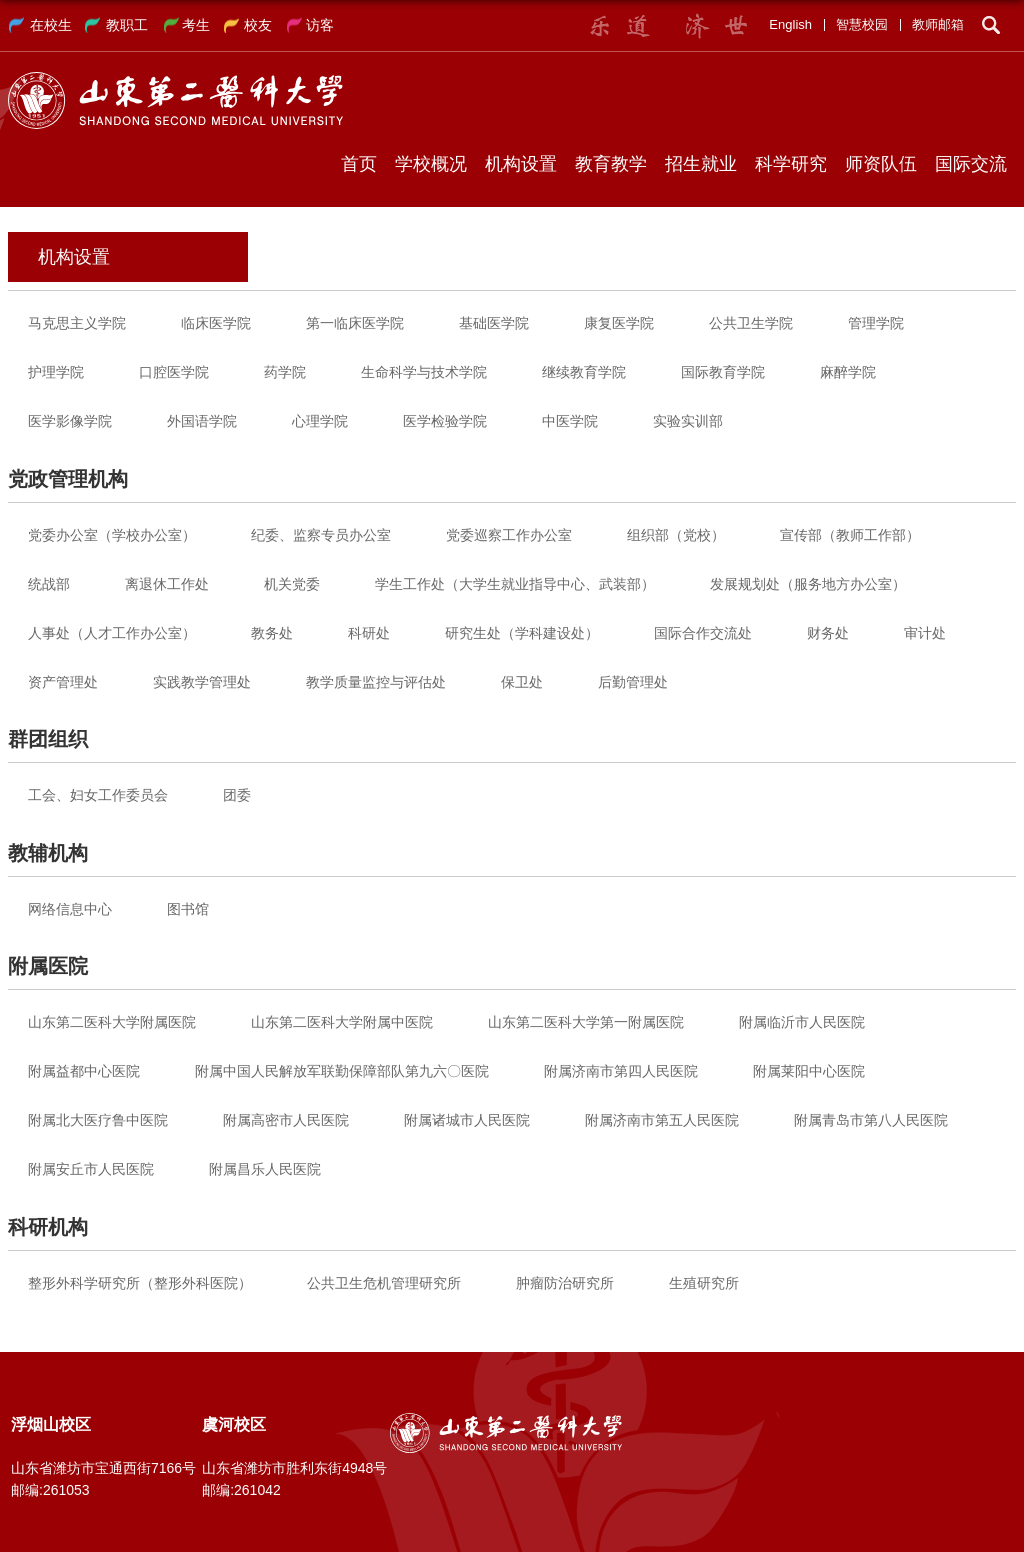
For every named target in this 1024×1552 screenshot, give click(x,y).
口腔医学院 (174, 372)
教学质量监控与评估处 (376, 682)
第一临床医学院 (355, 323)
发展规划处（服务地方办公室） (808, 584)
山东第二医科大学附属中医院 (342, 1022)
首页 (359, 164)
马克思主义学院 (77, 323)
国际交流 (971, 164)
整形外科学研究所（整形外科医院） (140, 1283)
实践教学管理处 (202, 682)
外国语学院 (202, 421)
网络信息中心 (70, 909)
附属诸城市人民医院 (467, 1120)
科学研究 (791, 164)
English (790, 24)
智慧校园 (862, 24)
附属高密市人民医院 (286, 1120)
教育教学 (611, 164)
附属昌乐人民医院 (265, 1169)
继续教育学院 (584, 372)
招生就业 (701, 164)
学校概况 (431, 164)
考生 (196, 25)
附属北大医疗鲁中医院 (98, 1120)
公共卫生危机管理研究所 (384, 1283)
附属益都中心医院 (84, 1071)
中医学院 (570, 421)
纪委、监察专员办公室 (321, 535)
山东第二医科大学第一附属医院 (586, 1022)
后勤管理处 (633, 682)
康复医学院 (619, 323)
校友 (258, 25)
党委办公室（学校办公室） (112, 535)
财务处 (828, 633)
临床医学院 (216, 323)
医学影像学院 (70, 421)
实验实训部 (688, 421)
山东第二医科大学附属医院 (112, 1022)
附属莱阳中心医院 (809, 1071)
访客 (320, 25)
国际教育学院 (723, 372)
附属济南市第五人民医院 (662, 1120)
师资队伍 (881, 164)
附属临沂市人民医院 (802, 1022)
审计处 (925, 633)
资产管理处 (63, 682)
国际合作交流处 (703, 633)
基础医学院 (494, 323)
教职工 (127, 25)
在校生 (51, 25)
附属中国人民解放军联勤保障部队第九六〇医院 (342, 1071)
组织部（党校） (676, 535)
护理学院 (56, 372)
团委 (237, 795)
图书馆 (188, 909)
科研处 (369, 633)
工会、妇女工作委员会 (98, 795)
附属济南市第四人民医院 (621, 1071)
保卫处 (522, 682)
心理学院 (320, 421)
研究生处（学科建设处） (522, 633)
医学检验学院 (445, 421)
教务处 (272, 633)
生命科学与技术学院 (424, 372)
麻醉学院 (848, 372)
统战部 (49, 584)
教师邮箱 (938, 24)
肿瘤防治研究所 (565, 1283)
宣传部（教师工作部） (850, 535)
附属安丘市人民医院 (91, 1169)
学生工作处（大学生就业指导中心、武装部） (515, 584)
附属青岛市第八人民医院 (871, 1120)
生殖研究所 (704, 1283)
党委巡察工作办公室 (509, 535)
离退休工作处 (167, 584)
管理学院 (876, 323)
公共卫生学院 (751, 323)
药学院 (285, 372)
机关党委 (292, 584)
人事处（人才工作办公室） (112, 633)
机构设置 (521, 164)
